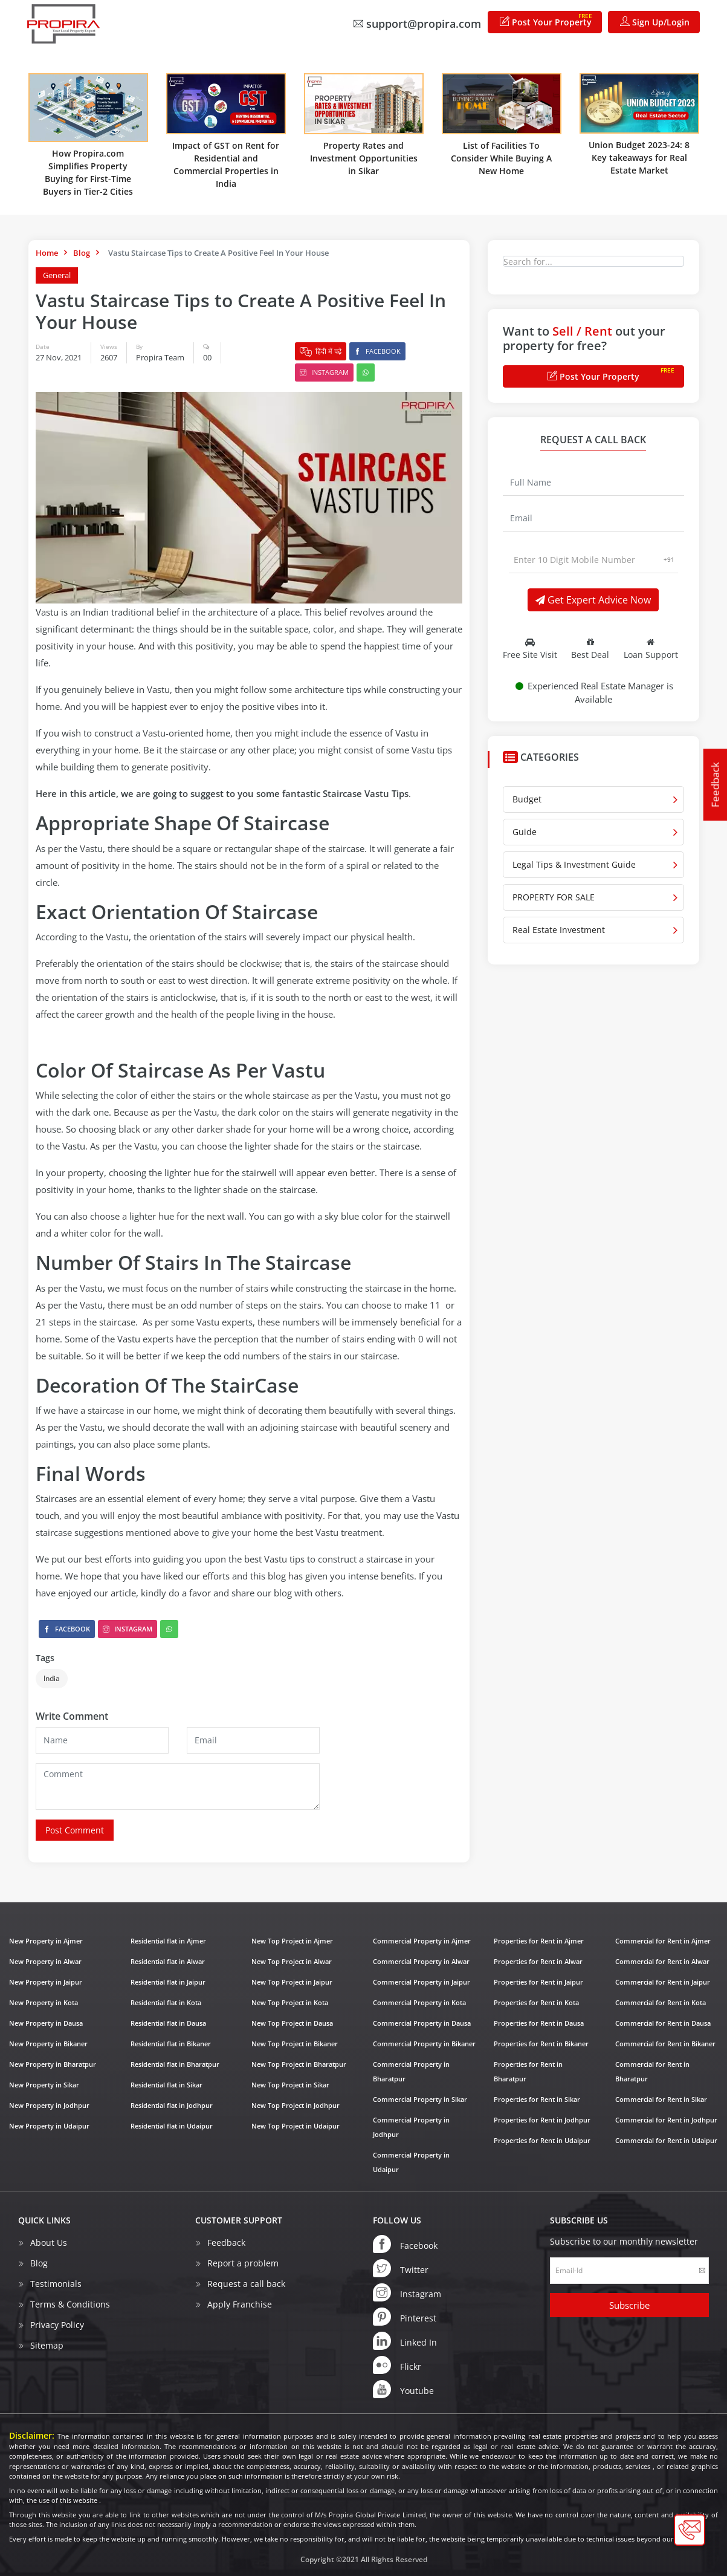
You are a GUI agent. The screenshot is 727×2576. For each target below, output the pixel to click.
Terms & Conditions (70, 2303)
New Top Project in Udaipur (295, 2125)
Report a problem (243, 2262)
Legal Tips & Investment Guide (574, 864)
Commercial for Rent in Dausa (663, 2023)
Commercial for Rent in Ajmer (663, 1940)
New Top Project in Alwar (291, 1961)
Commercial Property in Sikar (420, 2099)
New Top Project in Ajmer (292, 1940)
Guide (524, 832)
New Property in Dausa (46, 2023)
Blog (81, 252)
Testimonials (56, 2283)
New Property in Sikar (44, 2084)
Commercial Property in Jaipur (421, 1981)
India (52, 1678)
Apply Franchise (239, 2303)
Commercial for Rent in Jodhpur (666, 2119)
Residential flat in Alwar (168, 1961)
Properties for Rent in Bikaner (541, 2043)
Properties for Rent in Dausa (539, 2023)
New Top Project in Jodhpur (295, 2105)
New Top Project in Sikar (290, 2084)
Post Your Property (546, 19)
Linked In (405, 2340)
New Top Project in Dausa (292, 2023)
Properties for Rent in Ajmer (539, 1940)
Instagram (324, 372)
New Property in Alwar (45, 1961)
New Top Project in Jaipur (291, 1981)
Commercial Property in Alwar (421, 1961)
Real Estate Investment (558, 929)
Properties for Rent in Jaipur (538, 1981)
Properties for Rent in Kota (536, 2002)
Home (47, 252)
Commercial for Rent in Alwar (662, 1961)
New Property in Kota (43, 2002)
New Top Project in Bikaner (294, 2043)
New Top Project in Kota (289, 2002)
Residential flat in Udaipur (172, 2125)
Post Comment (74, 1830)
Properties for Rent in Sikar (537, 2099)
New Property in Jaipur (45, 1981)
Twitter (400, 2268)
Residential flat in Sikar (166, 2084)
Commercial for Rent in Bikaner (665, 2043)
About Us (48, 2242)
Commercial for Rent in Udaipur (666, 2140)
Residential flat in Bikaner (171, 2043)
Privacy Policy (57, 2324)
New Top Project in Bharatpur (298, 2064)
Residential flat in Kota (166, 2002)
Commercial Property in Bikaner (424, 2043)
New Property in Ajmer (46, 1940)
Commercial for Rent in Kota (660, 2002)
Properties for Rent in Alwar (538, 1961)
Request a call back (246, 2283)
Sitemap (46, 2344)
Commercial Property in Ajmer (422, 1940)
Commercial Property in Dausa (422, 2023)
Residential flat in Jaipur (168, 1981)
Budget (526, 799)
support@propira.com (417, 23)
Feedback (715, 784)
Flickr (397, 2364)
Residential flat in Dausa (168, 2023)
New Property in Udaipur (49, 2125)
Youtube (403, 2388)
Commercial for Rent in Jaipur (662, 1981)
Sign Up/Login (655, 22)
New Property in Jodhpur (49, 2105)
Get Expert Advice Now (593, 600)
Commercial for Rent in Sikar (661, 2099)
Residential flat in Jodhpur (172, 2105)
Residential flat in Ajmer (168, 1940)
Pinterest (404, 2316)
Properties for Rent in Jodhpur (542, 2119)
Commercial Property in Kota (419, 2002)
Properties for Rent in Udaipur (542, 2140)
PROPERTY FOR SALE (553, 897)
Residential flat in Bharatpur (175, 2064)
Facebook (377, 351)
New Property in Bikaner (48, 2043)
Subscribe (629, 2304)
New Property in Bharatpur (52, 2064)
